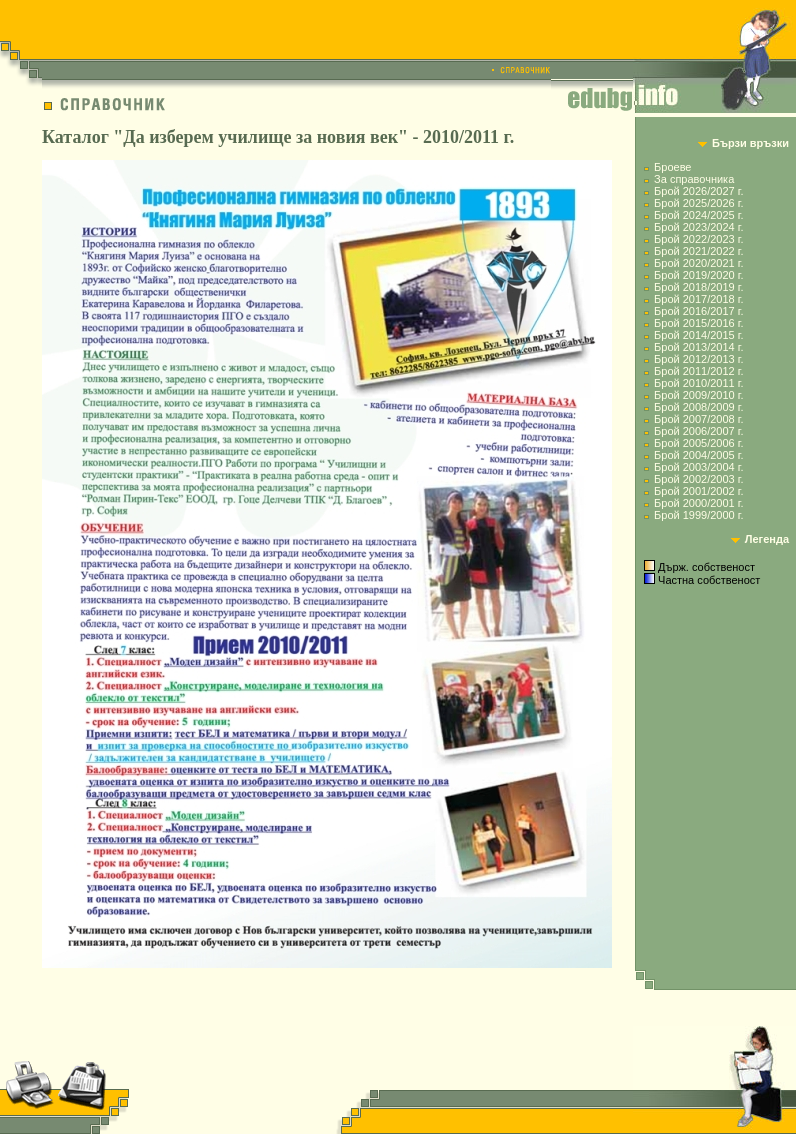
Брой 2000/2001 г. (698, 503)
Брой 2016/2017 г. (698, 311)
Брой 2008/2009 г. (698, 407)
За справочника (694, 179)
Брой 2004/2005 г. (698, 455)
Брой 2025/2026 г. (698, 203)
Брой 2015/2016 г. (698, 323)
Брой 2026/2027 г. (698, 191)
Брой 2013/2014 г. (698, 347)
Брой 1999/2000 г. (698, 515)
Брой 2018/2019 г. (698, 287)
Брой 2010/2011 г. (698, 383)
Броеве (672, 167)
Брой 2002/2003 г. (698, 479)
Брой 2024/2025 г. (698, 215)
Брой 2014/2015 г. (698, 335)
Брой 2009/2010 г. (698, 395)
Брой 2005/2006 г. (698, 443)
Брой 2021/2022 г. (698, 251)
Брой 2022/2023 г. (698, 239)
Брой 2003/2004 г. (698, 467)
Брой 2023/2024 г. (698, 227)
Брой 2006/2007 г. (698, 431)
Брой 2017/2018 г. (698, 299)
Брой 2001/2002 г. (698, 491)
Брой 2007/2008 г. (698, 419)
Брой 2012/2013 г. (698, 359)
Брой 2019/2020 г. (698, 275)
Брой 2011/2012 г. (698, 371)
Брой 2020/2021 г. (698, 263)
